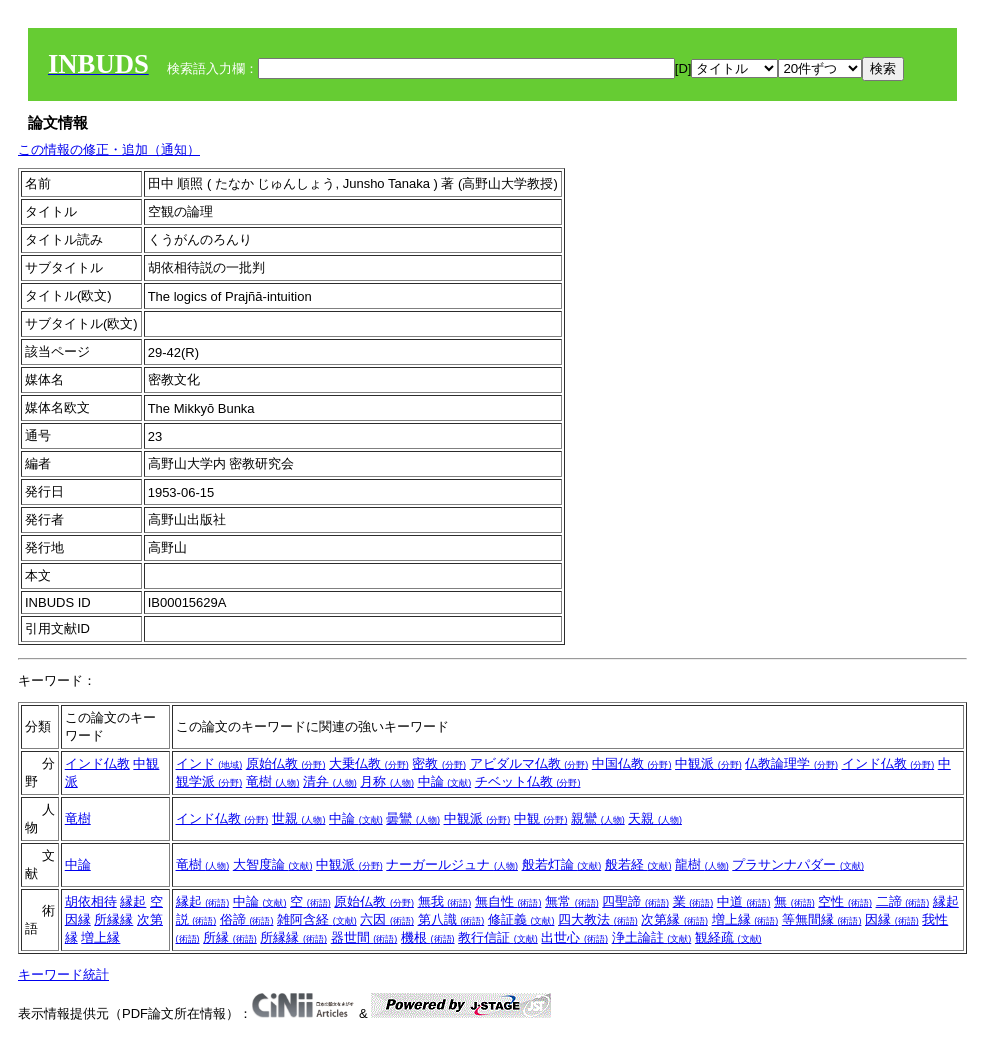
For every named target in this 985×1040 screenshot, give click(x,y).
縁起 (133, 901)
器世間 (364, 937)
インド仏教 (97, 763)
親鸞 (598, 818)
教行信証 (498, 937)
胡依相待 (91, 901)
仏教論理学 (791, 763)
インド (209, 763)
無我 (445, 901)
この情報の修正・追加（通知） (109, 149)
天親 (655, 818)
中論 (445, 781)
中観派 (708, 763)
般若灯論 (562, 864)
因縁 (78, 919)
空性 (845, 901)
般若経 (638, 864)
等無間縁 (822, 919)
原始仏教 (286, 763)
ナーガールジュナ (452, 864)
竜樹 (273, 781)
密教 (439, 763)
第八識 (451, 919)
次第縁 (674, 919)
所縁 (230, 937)
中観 (541, 818)
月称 (387, 781)
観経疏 (728, 937)
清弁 (330, 781)
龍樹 (702, 864)
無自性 (508, 901)
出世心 (574, 937)
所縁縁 (113, 919)
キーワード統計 (63, 974)
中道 (744, 901)
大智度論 (273, 864)
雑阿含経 (317, 919)
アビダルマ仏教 (529, 763)
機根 (428, 937)
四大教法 (598, 919)
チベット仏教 (528, 781)
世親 (299, 818)
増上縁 (100, 937)
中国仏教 (632, 763)
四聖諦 (635, 901)
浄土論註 (652, 937)
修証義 (521, 919)
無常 (572, 901)
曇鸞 (413, 818)
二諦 (903, 901)
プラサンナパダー (798, 864)
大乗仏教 (369, 763)
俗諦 (247, 919)
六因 (387, 919)
